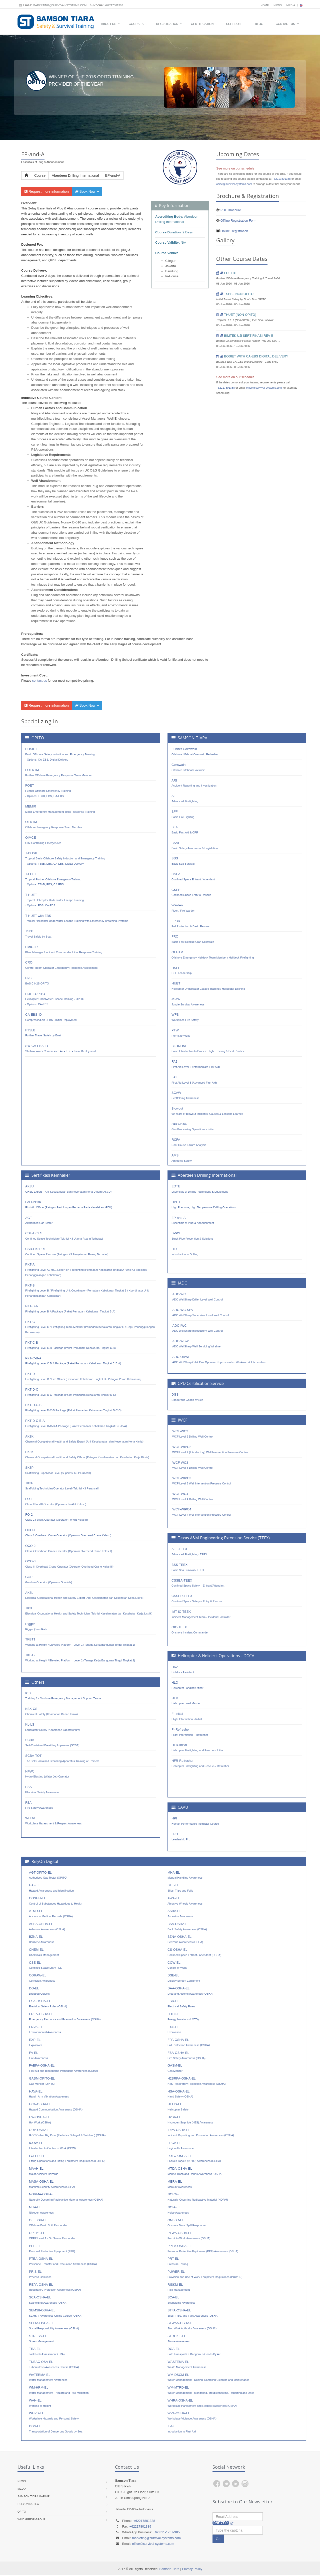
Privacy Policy (192, 2569)
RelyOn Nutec (28, 2504)
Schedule (234, 24)
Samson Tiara (169, 2569)
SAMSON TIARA (192, 738)
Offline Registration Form (238, 221)
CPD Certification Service (201, 1384)
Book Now (87, 192)
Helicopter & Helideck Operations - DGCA (216, 1656)
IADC (182, 1283)
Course (40, 176)
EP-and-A (112, 176)
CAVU (183, 1807)
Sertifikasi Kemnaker (51, 1175)
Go (218, 2539)
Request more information (46, 192)
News (278, 5)
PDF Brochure (230, 210)
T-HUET (54, 900)
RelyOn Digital (45, 1862)
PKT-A (86, 1270)
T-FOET (53, 880)
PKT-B (87, 1291)
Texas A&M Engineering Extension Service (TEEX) (224, 1538)
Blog (259, 24)
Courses (136, 24)
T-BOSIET (65, 859)
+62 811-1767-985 (166, 2533)
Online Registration (234, 231)
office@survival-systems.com (234, 184)
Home (264, 5)
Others (38, 1682)
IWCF (182, 1420)
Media (290, 5)
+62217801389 (140, 2527)
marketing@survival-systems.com (59, 5)
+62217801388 (113, 5)
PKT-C (90, 1327)
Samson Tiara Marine (34, 2496)
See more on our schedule (235, 169)
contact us (39, 681)
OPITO (38, 738)
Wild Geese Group (32, 2519)
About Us (108, 24)
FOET (48, 791)
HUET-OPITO (54, 999)
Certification (202, 24)
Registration (167, 24)
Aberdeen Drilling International (75, 176)
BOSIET (59, 755)
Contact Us (285, 24)
